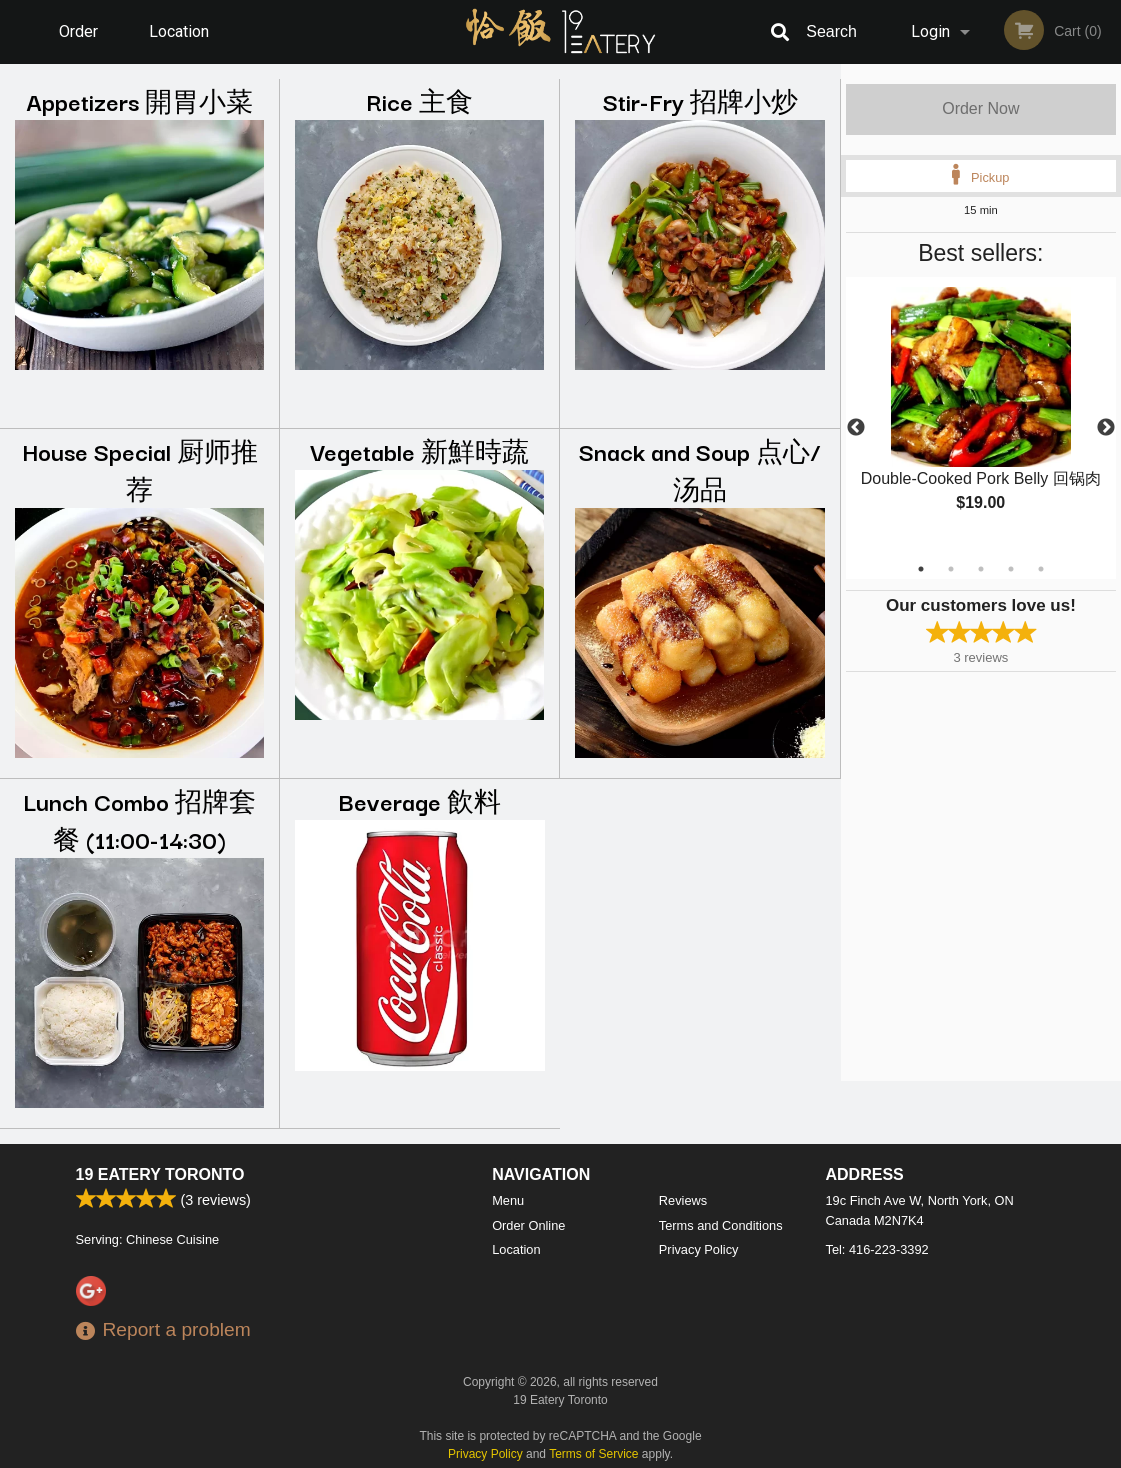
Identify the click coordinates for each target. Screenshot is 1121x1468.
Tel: (877, 1249)
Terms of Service (593, 1454)
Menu (508, 1200)
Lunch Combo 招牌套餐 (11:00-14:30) (139, 819)
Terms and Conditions (721, 1225)
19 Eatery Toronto (160, 1174)
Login (930, 31)
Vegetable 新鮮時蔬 (419, 450)
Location (179, 31)
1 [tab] (921, 569)
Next (1106, 428)
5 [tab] (1041, 569)
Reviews (683, 1200)
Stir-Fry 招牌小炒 (700, 100)
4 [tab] (1011, 569)
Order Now (980, 108)
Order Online (81, 43)
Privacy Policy (699, 1249)
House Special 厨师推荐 (140, 469)
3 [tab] (981, 569)
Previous (856, 428)
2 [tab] (951, 569)
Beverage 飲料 (420, 800)
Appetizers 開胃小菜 (139, 100)
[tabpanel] (981, 416)
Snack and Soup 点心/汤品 (700, 469)
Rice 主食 (419, 100)
